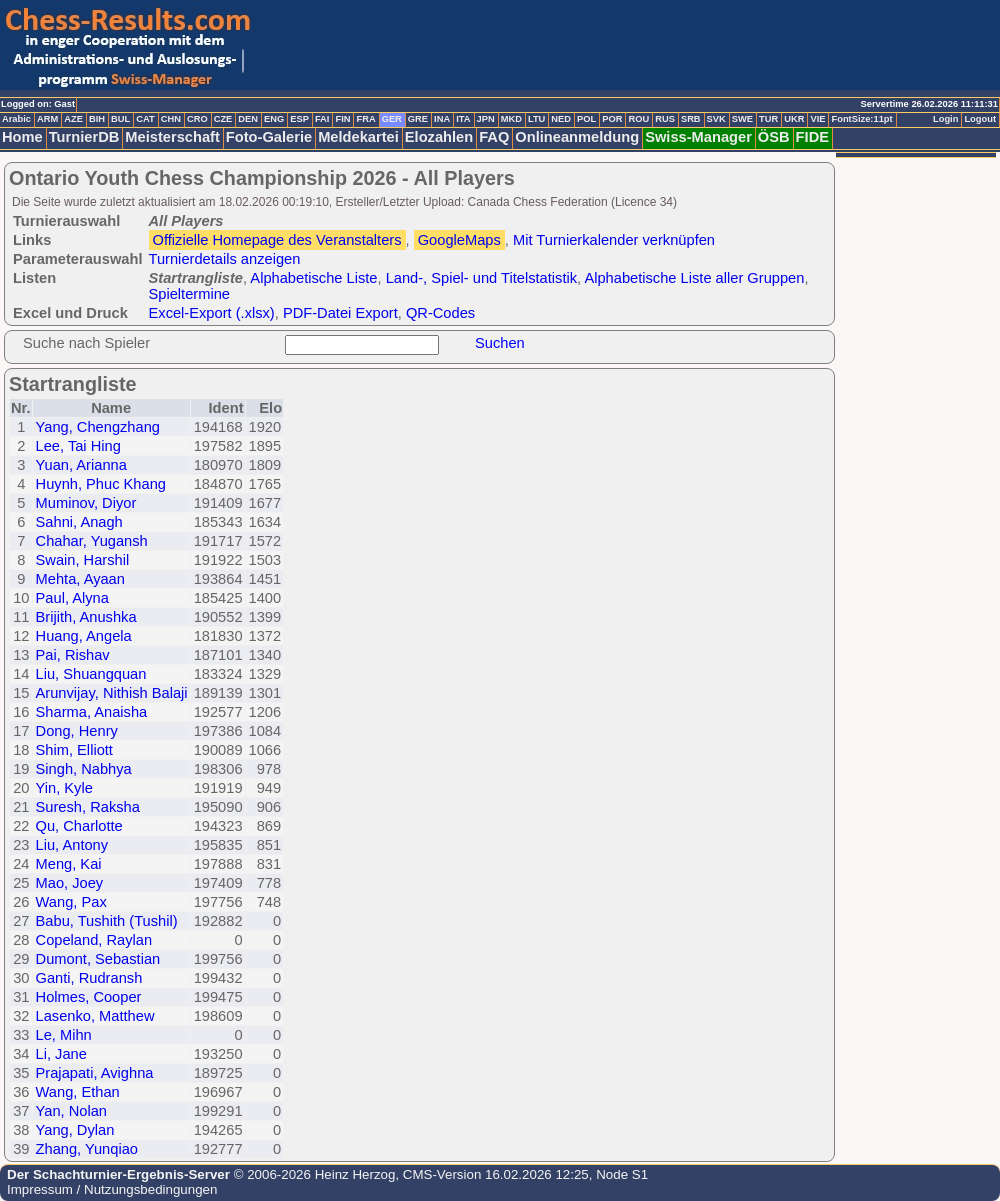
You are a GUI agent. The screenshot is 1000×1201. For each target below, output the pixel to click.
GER (392, 119)
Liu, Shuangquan (91, 674)
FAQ (494, 137)
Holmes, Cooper (89, 997)
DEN (248, 119)
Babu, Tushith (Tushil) (107, 921)
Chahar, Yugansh (92, 541)
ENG (274, 119)
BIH (97, 119)
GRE (418, 119)
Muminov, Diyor (86, 503)
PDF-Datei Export (340, 313)
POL (586, 119)
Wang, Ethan (78, 1092)
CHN (171, 119)
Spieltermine (189, 294)
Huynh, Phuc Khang (101, 484)
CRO (197, 119)
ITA (463, 119)
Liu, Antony (72, 845)
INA (442, 119)
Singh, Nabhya (84, 769)
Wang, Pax (71, 902)
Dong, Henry (77, 731)
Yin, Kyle (64, 788)
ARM (47, 119)
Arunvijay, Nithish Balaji (112, 693)
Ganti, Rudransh (89, 978)
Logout (980, 119)
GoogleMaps (459, 240)
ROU (638, 119)
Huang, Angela (84, 636)
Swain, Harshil (83, 560)
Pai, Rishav (73, 655)
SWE (742, 119)
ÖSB (774, 137)
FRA (365, 119)
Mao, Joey (70, 883)
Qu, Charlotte (79, 826)
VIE (817, 119)
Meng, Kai (69, 864)
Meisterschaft (172, 137)
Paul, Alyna (72, 598)
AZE (73, 119)
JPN (486, 119)
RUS (665, 119)
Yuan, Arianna (81, 465)
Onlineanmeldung (577, 137)
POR (612, 119)
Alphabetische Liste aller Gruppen (694, 278)
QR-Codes (440, 313)
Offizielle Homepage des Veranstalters (277, 240)
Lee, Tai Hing (78, 446)
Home (22, 137)
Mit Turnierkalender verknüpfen (614, 240)
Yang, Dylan (75, 1130)
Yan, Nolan (71, 1111)
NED (561, 119)
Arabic (16, 119)
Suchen (500, 343)
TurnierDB (84, 137)
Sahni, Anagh (79, 522)
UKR (794, 119)
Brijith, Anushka (86, 617)
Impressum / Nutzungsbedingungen (112, 1189)
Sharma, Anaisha (92, 712)
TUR (768, 119)
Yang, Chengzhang (98, 427)
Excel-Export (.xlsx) (212, 313)
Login (945, 119)
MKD (511, 119)
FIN (342, 119)
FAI (322, 119)
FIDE (812, 137)
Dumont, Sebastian (98, 959)
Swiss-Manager (698, 137)
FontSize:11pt (861, 119)
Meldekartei (358, 137)
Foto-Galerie (269, 137)
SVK (716, 119)
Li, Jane (61, 1054)
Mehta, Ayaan (80, 579)
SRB (691, 119)
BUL (120, 119)
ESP (299, 119)
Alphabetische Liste (313, 278)
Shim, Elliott (74, 750)
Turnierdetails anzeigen (225, 259)
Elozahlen (439, 137)
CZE (223, 119)
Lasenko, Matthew (95, 1016)
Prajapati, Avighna (95, 1073)
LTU (536, 119)
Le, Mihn (64, 1035)
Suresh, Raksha (88, 807)
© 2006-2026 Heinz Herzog (312, 1174)
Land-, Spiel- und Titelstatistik (481, 278)
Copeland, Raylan (94, 940)
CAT (145, 119)
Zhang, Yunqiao (87, 1149)
